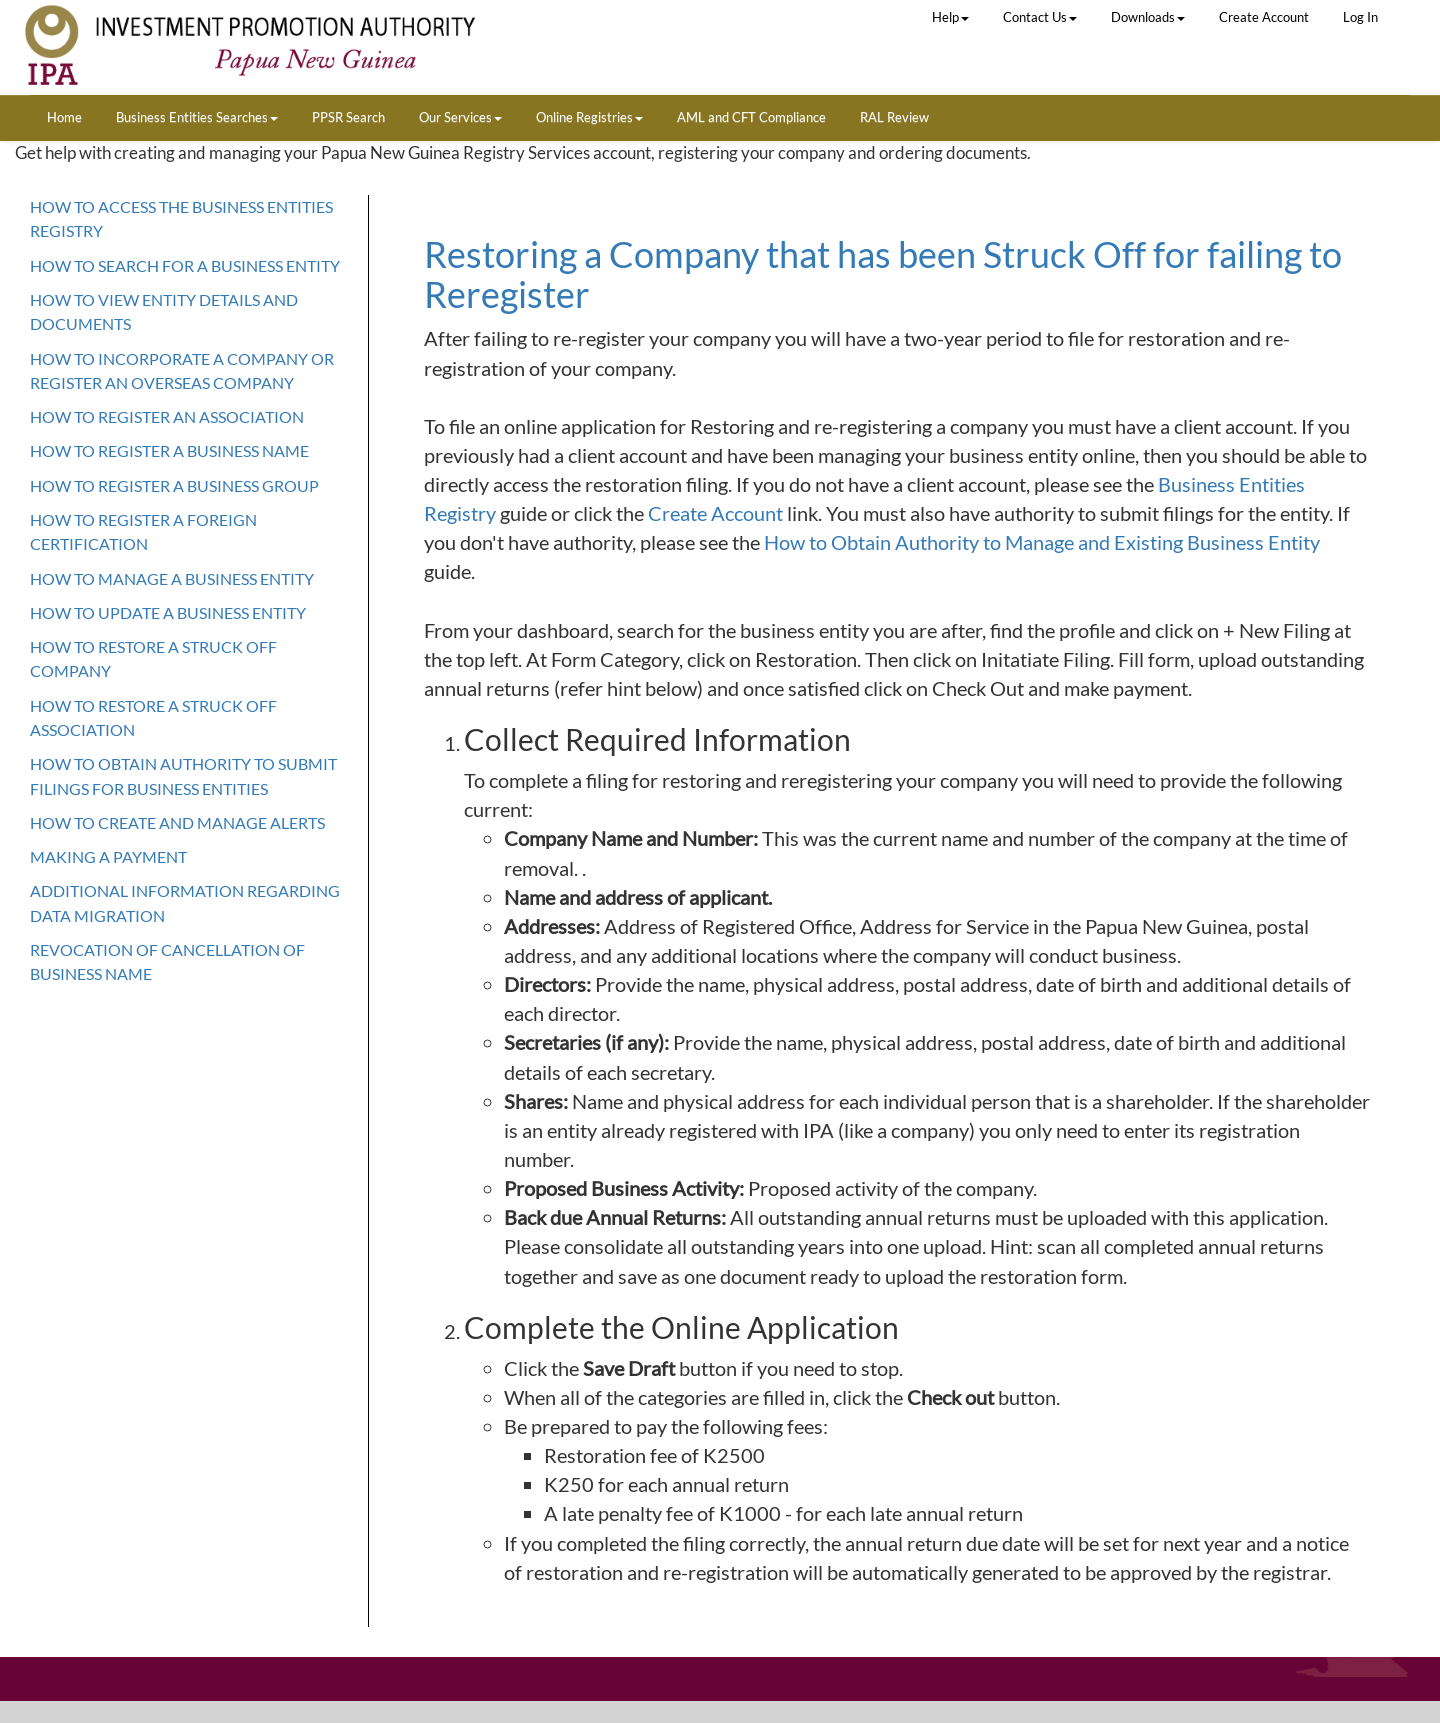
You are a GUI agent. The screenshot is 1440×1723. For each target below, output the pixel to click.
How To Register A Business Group (174, 485)
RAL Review (894, 117)
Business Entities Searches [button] (197, 117)
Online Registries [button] (589, 117)
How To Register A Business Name (169, 450)
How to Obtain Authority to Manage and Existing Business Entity (1042, 542)
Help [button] (950, 17)
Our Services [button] (460, 117)
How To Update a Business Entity (168, 612)
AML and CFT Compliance (751, 117)
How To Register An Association (167, 416)
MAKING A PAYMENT (108, 856)
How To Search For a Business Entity (185, 265)
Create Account (1264, 17)
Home (64, 117)
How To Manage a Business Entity (172, 578)
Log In (1360, 17)
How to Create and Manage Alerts (177, 822)
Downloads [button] (1148, 17)
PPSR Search (348, 117)
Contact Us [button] (1040, 17)
